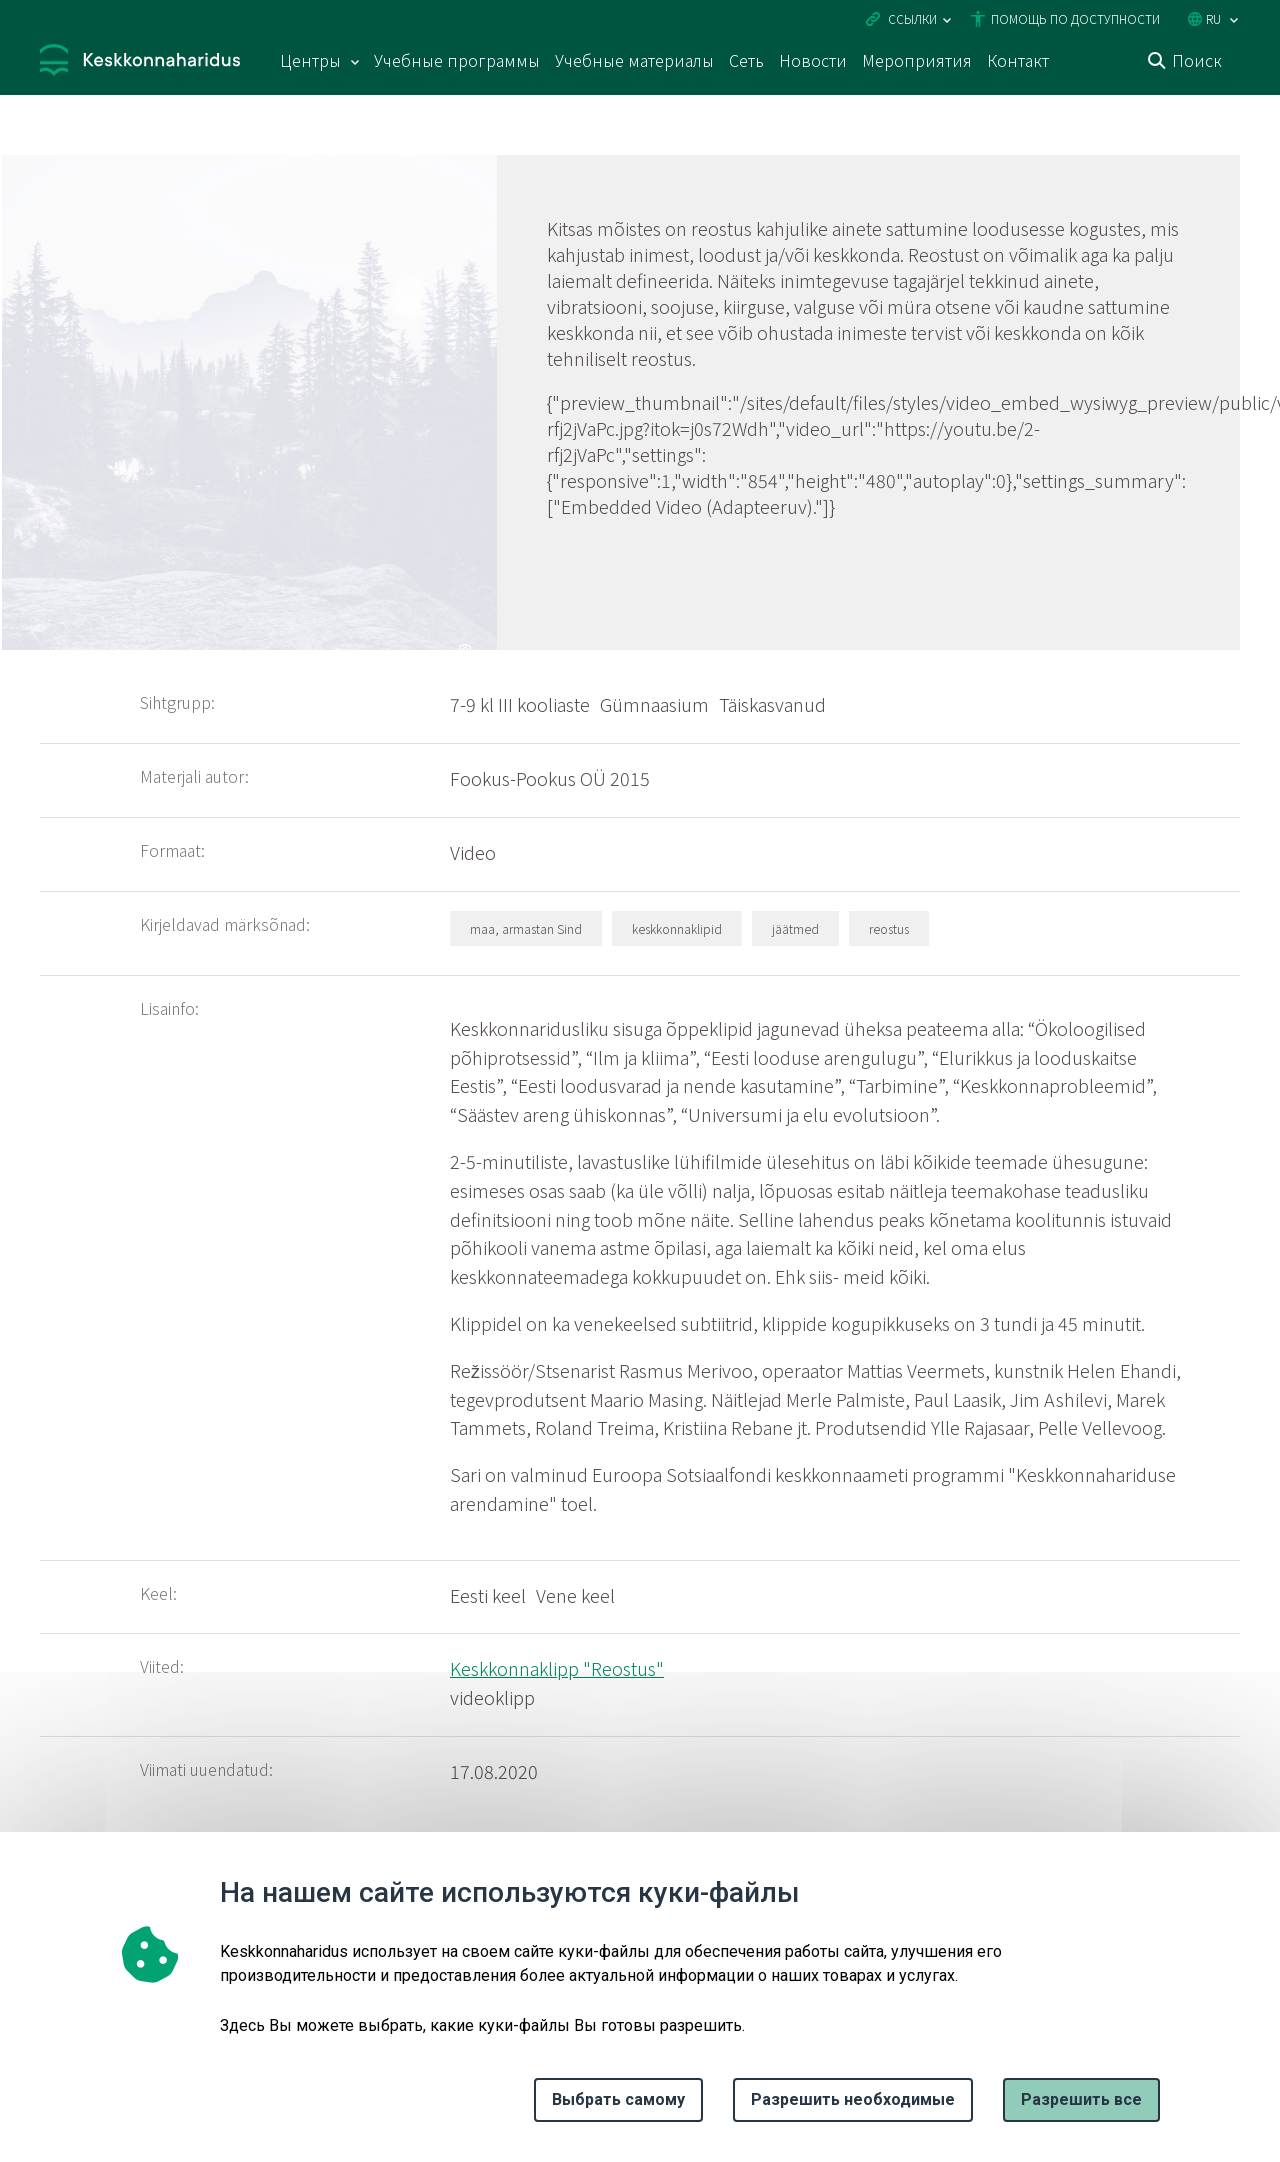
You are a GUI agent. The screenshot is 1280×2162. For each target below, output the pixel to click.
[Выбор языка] (1234, 20)
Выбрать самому (618, 2099)
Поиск (1197, 60)
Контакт (1018, 60)
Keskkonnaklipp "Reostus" (557, 1668)
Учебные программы (457, 60)
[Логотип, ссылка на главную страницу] (140, 62)
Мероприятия (917, 60)
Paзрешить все (1081, 2099)
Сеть (746, 60)
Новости (813, 60)
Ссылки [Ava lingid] (912, 18)
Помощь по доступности (1075, 18)
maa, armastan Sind (526, 928)
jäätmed (795, 928)
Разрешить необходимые (853, 2099)
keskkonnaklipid (677, 928)
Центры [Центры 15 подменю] (310, 60)
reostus (889, 928)
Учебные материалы (634, 60)
